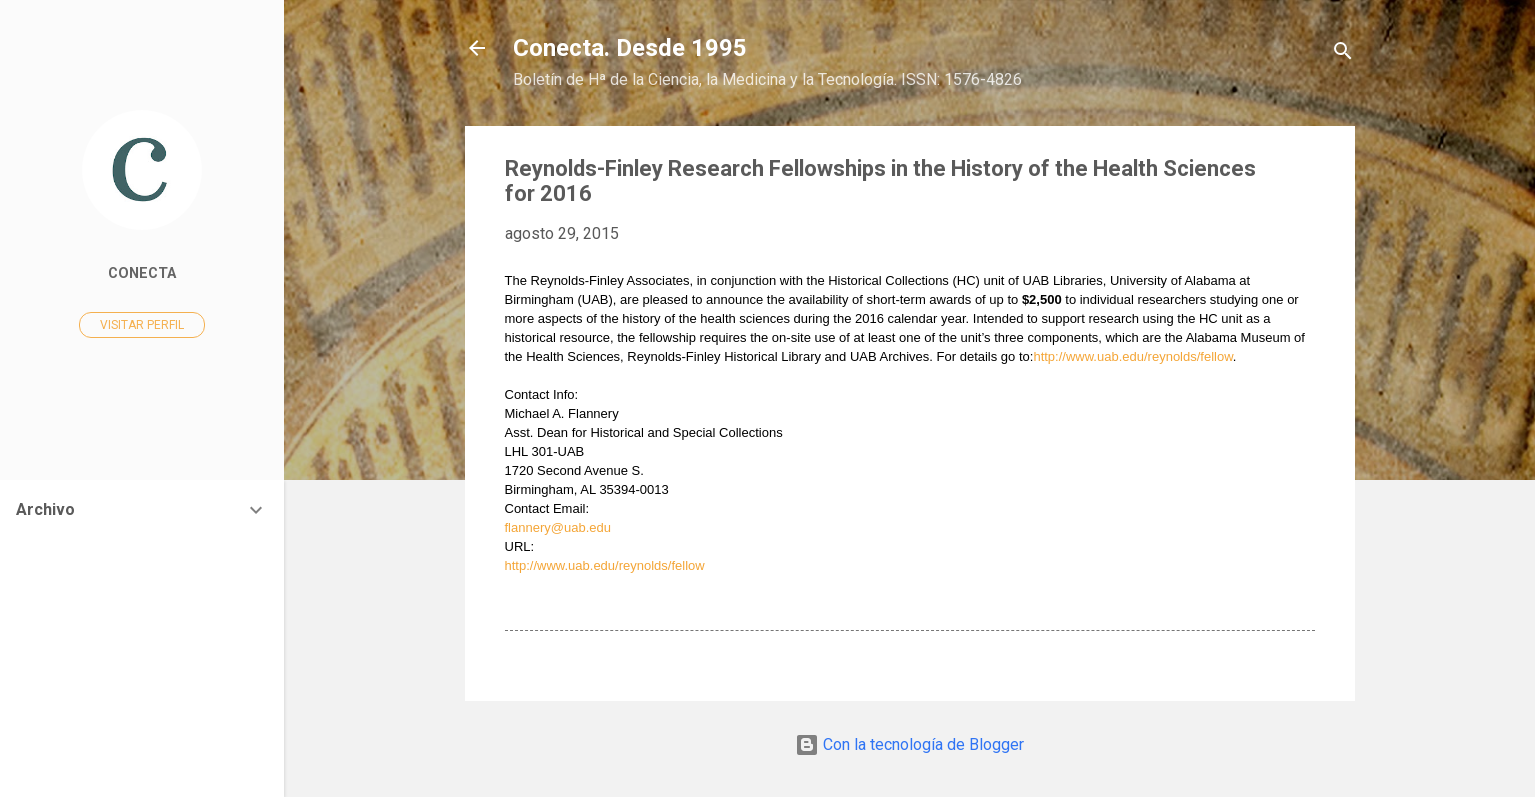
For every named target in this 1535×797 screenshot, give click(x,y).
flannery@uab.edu (558, 527)
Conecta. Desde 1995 (630, 48)
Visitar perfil (142, 325)
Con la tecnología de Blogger (909, 744)
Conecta (142, 273)
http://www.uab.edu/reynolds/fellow (1132, 356)
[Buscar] (1343, 54)
